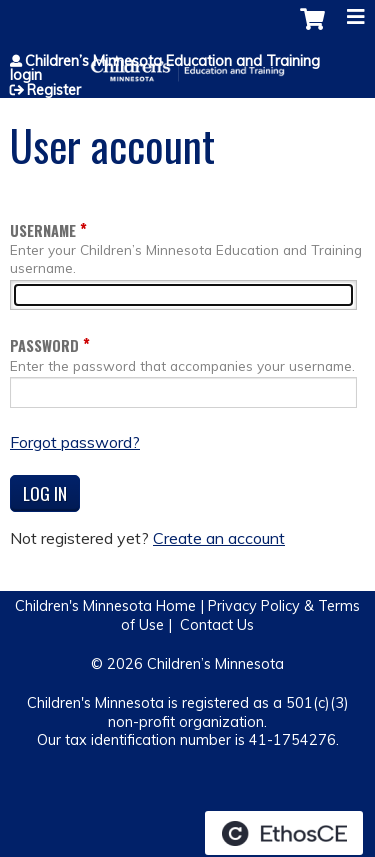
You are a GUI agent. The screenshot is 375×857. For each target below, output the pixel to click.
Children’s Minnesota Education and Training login (165, 68)
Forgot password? (75, 442)
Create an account (219, 538)
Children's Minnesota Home (105, 606)
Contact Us (217, 625)
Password (44, 345)
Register (54, 90)
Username (43, 230)
